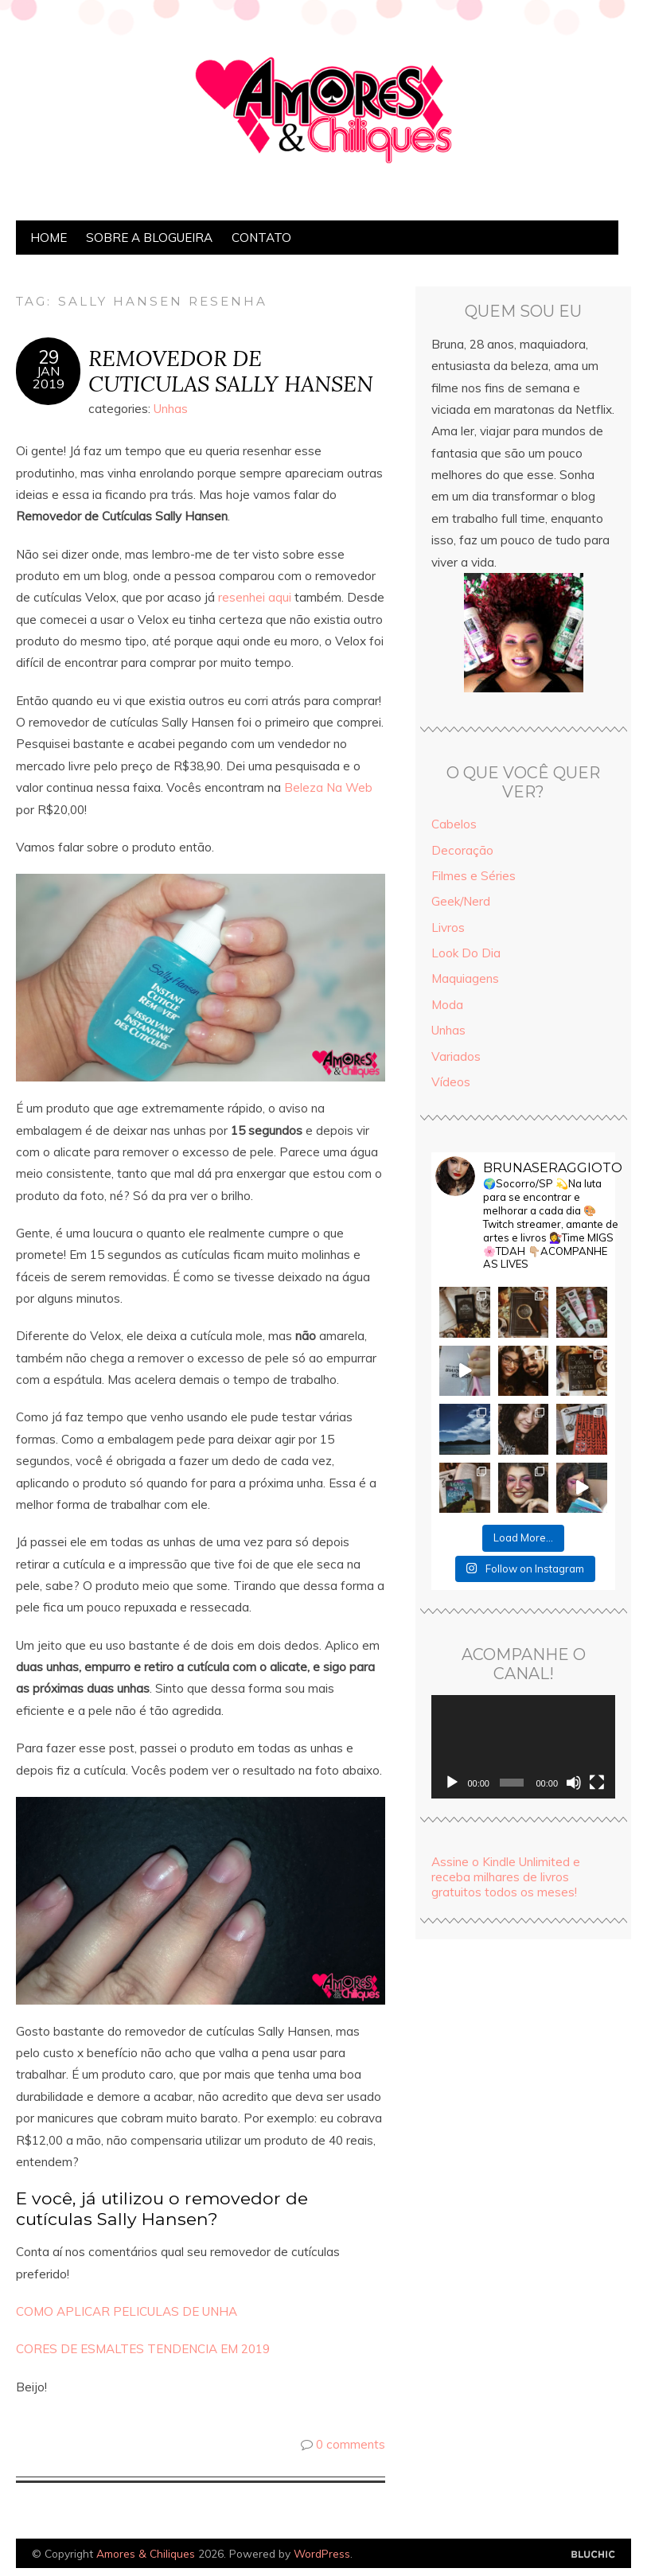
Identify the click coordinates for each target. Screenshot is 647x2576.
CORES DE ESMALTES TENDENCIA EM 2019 (143, 2348)
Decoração (462, 850)
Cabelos (454, 824)
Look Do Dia (466, 953)
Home (48, 237)
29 (48, 357)
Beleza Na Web (328, 787)
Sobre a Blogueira (149, 237)
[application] (522, 1747)
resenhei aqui (254, 597)
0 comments (350, 2444)
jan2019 (48, 377)
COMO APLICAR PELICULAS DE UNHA (126, 2311)
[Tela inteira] (597, 1783)
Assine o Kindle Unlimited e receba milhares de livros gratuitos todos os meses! (505, 1877)
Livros (448, 927)
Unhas (171, 408)
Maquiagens (465, 978)
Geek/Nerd (460, 901)
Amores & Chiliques (145, 2553)
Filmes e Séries (473, 875)
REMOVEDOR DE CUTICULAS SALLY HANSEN (230, 371)
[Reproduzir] (452, 1783)
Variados (456, 1056)
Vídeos (450, 1081)
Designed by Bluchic (593, 2555)
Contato (261, 237)
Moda (447, 1004)
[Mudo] (574, 1783)
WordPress (322, 2553)
